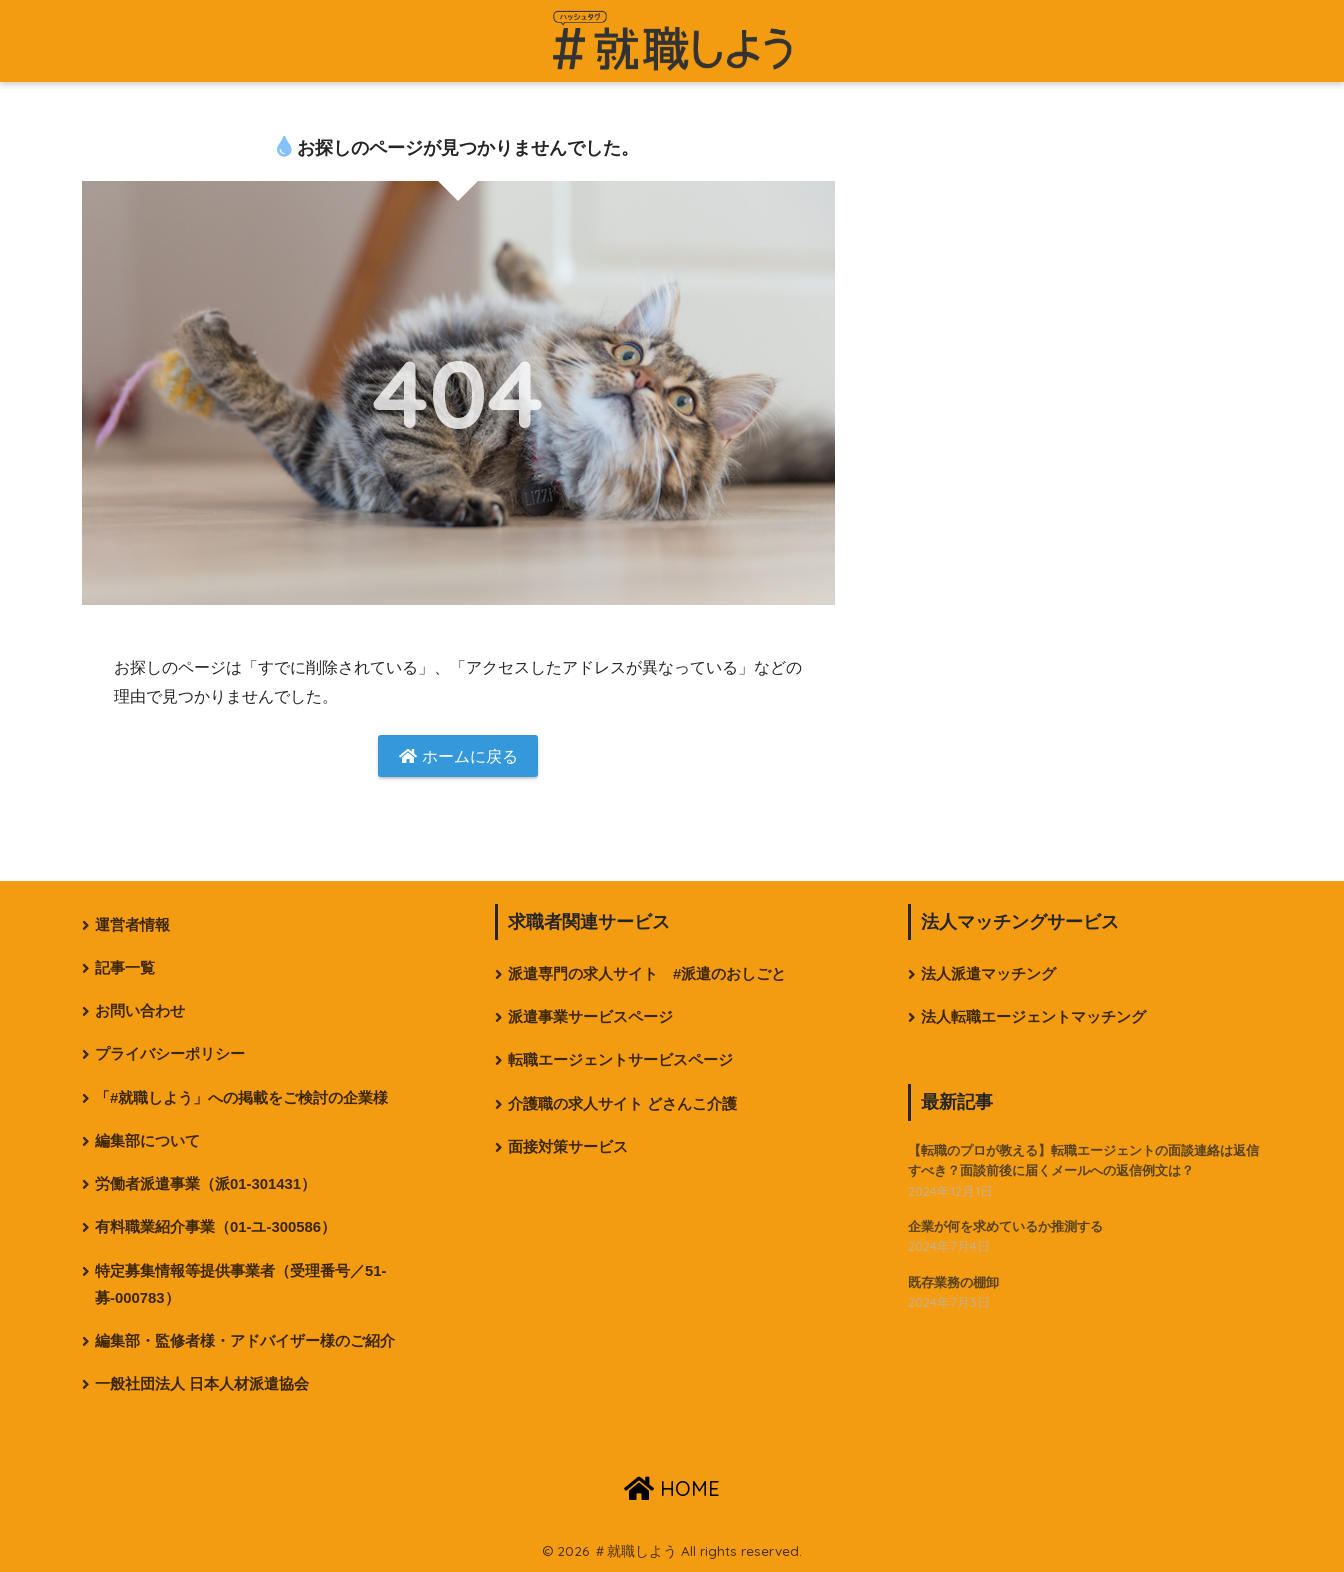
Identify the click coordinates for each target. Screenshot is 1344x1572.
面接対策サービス (568, 1147)
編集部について (147, 1141)
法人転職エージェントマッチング (1033, 1017)
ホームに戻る (458, 756)
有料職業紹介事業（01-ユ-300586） (215, 1227)
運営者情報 (132, 925)
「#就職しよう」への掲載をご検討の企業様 (241, 1098)
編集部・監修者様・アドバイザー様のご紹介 (245, 1341)
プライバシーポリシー (170, 1054)
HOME (672, 1488)
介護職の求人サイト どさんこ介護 (622, 1104)
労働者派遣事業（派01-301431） (205, 1184)
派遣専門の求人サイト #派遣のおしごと (647, 974)
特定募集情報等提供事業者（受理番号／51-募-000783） (241, 1284)
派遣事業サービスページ (590, 1017)
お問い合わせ (140, 1011)
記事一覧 (125, 968)
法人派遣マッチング (988, 974)
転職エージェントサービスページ (620, 1060)
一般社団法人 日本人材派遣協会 (202, 1384)
